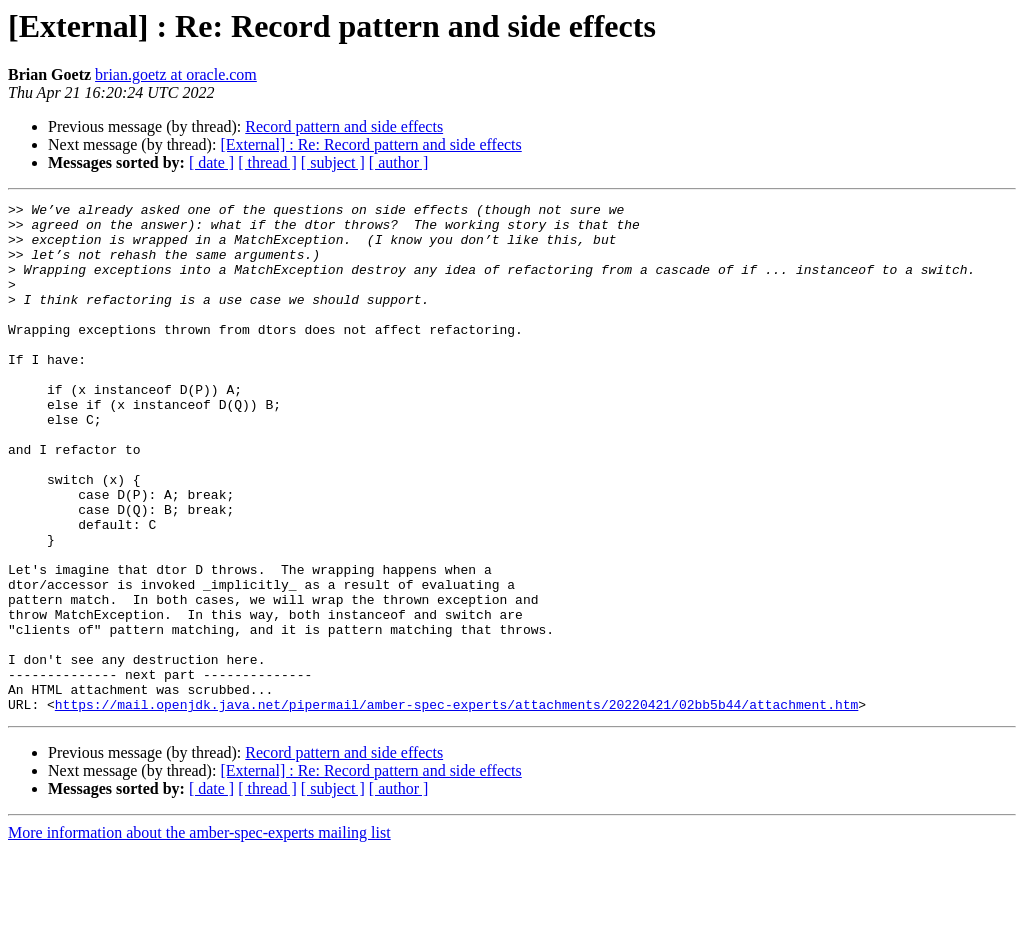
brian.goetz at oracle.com (176, 74)
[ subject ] (333, 162)
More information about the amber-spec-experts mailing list (199, 934)
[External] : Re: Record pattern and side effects (370, 144)
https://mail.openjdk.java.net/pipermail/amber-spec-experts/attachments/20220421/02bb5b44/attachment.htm (456, 806)
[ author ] (399, 162)
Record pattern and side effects (344, 126)
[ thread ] (267, 162)
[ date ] (211, 162)
